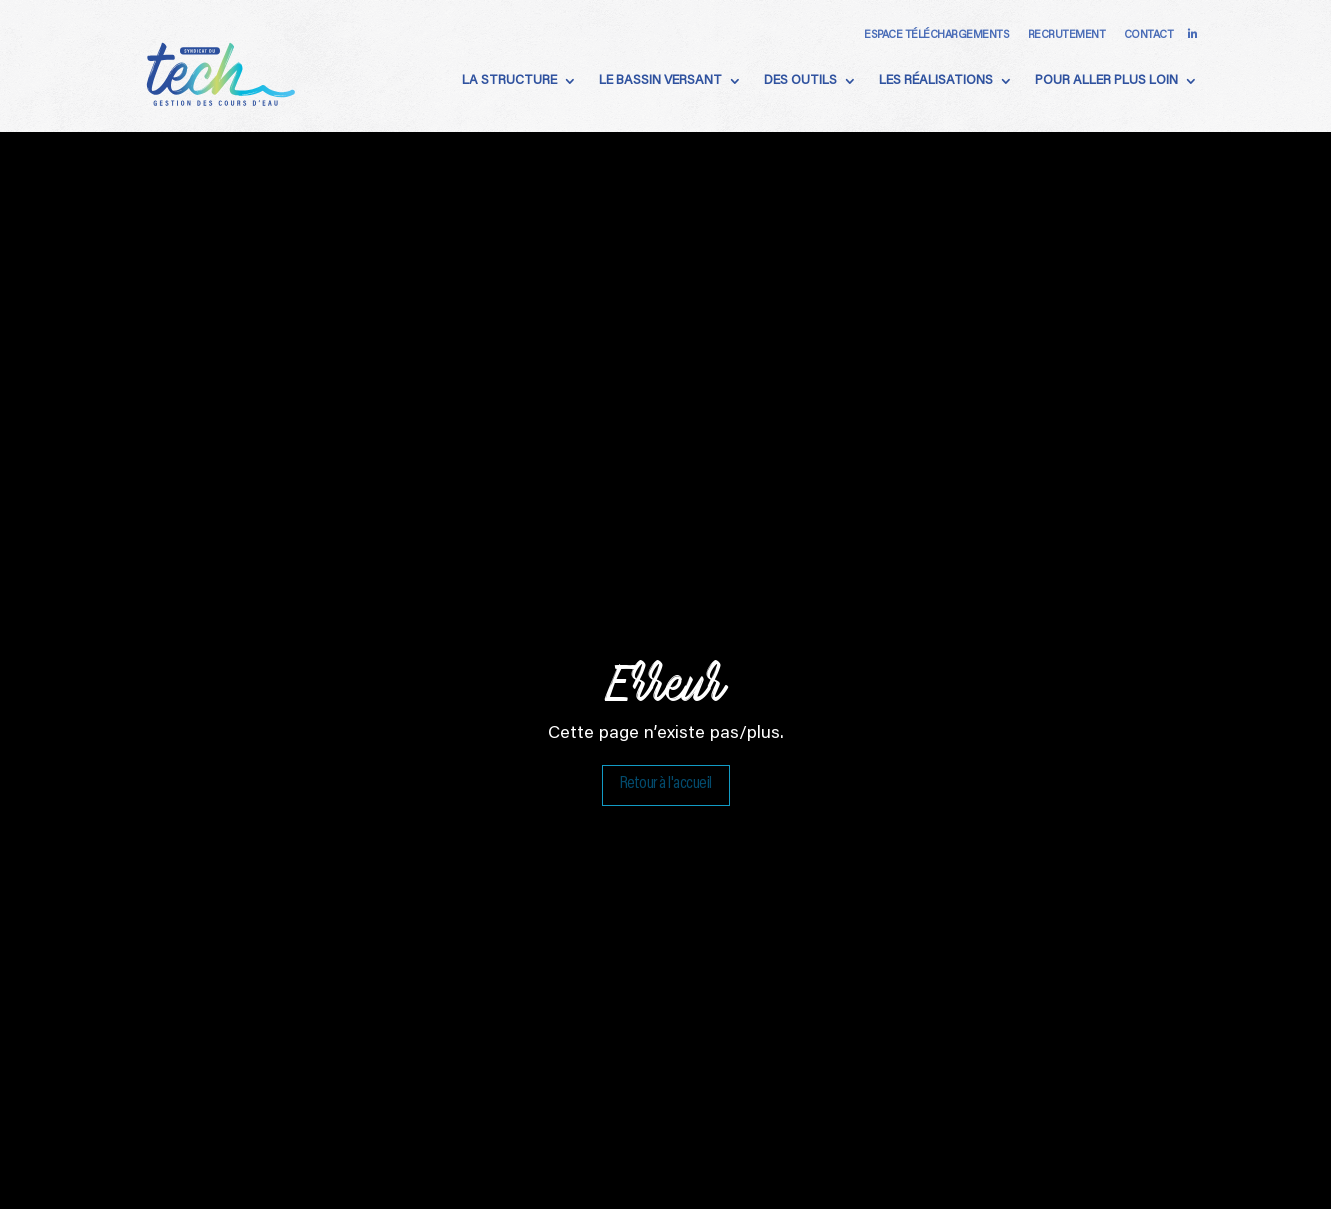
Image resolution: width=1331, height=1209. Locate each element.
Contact (1149, 35)
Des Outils (800, 80)
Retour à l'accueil (666, 793)
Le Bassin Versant (660, 80)
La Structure (509, 80)
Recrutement (1067, 35)
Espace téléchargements (936, 35)
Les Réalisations (936, 80)
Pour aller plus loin (1106, 80)
